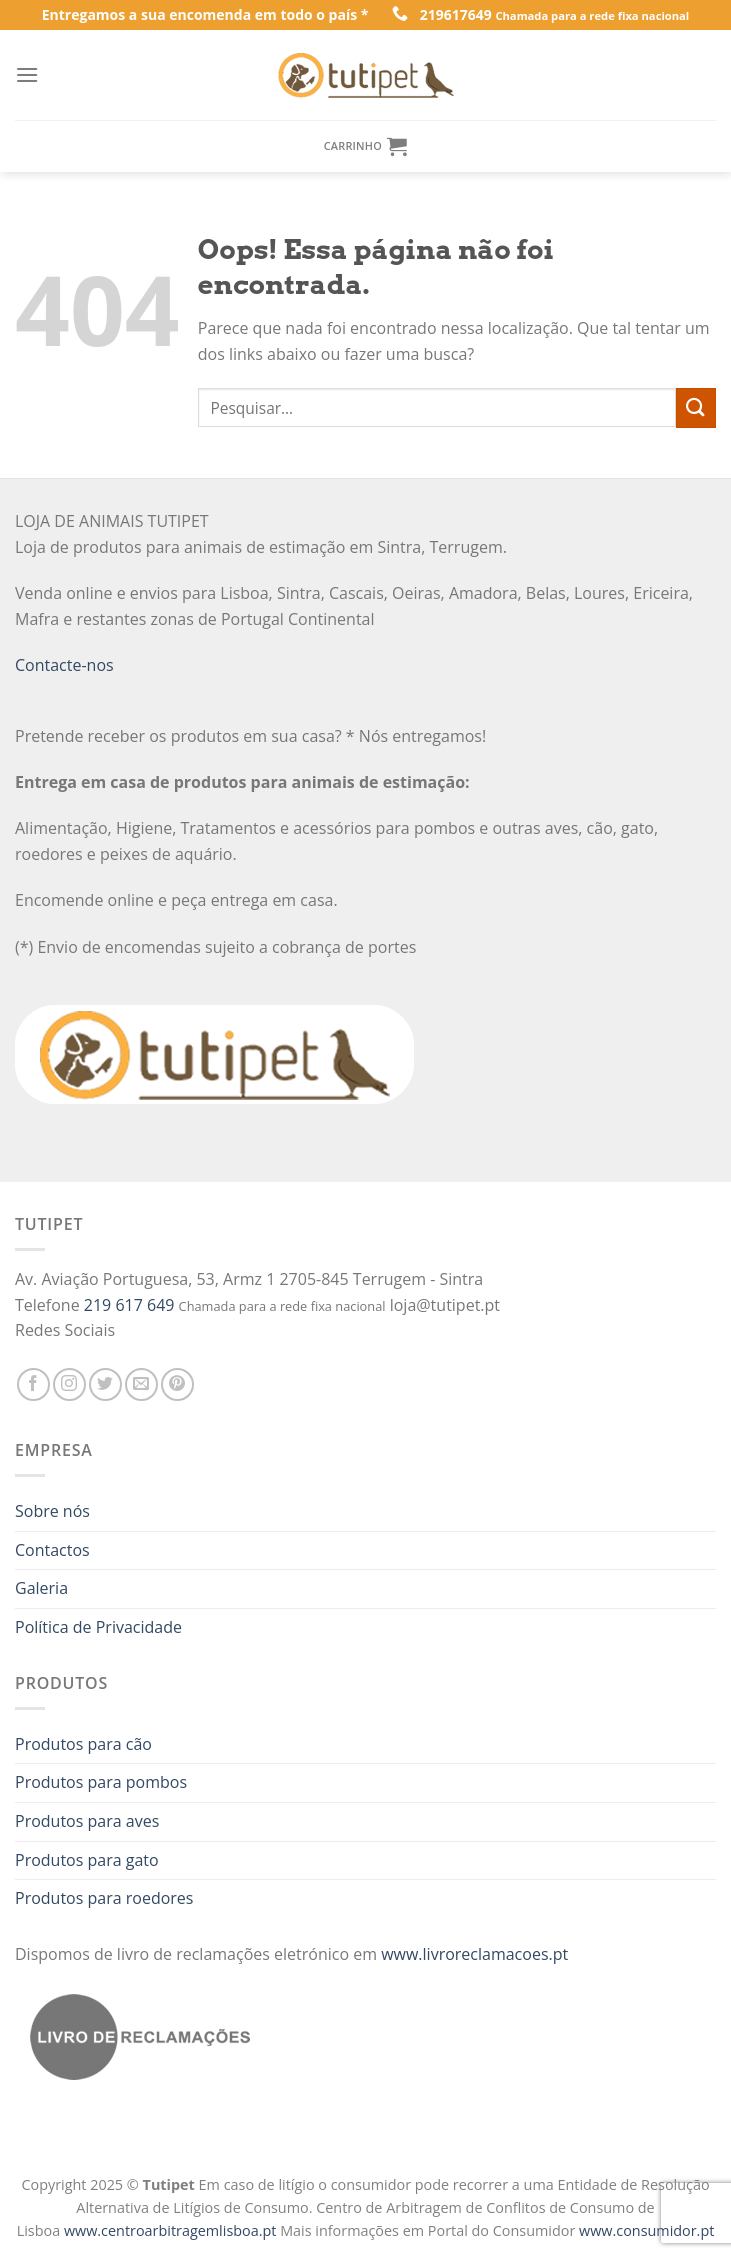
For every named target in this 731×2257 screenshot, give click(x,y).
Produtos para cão (83, 1744)
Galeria (41, 1588)
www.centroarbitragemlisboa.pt (172, 2230)
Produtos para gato (87, 1860)
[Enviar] (696, 407)
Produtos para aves (87, 1821)
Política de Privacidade (98, 1627)
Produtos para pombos (101, 1782)
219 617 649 (129, 1305)
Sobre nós (52, 1511)
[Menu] (27, 74)
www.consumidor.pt (646, 2230)
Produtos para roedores (104, 1898)
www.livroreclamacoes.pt (474, 1954)
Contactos (52, 1550)
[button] (24, 2217)
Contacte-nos (64, 665)
